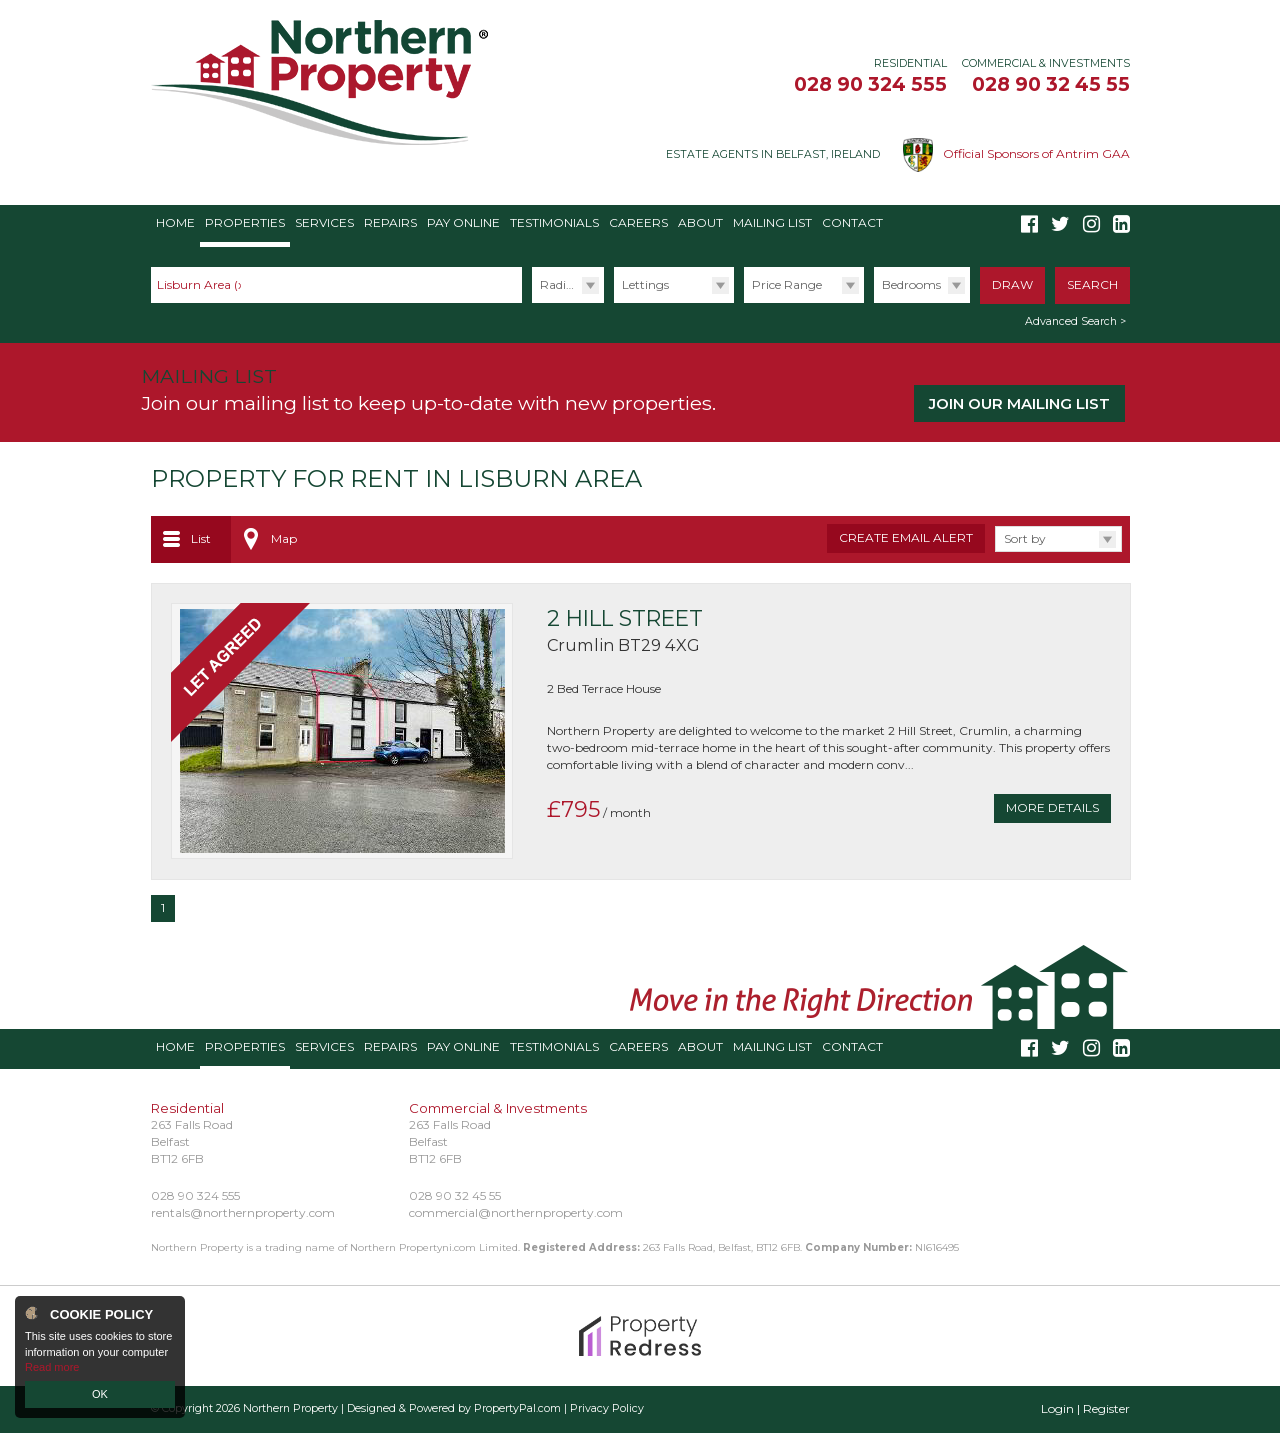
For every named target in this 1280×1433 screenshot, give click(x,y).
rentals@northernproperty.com (243, 1212)
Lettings (645, 284)
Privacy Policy (607, 1408)
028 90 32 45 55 (1051, 84)
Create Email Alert (906, 537)
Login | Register (1085, 1408)
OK (100, 1394)
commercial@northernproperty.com (516, 1212)
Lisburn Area (202, 284)
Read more (52, 1367)
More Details (1052, 807)
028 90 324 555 (870, 84)
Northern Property (290, 1408)
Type (613, 302)
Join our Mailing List (1019, 403)
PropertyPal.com (517, 1408)
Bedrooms (911, 284)
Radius (559, 284)
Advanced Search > (1075, 321)
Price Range (787, 284)
